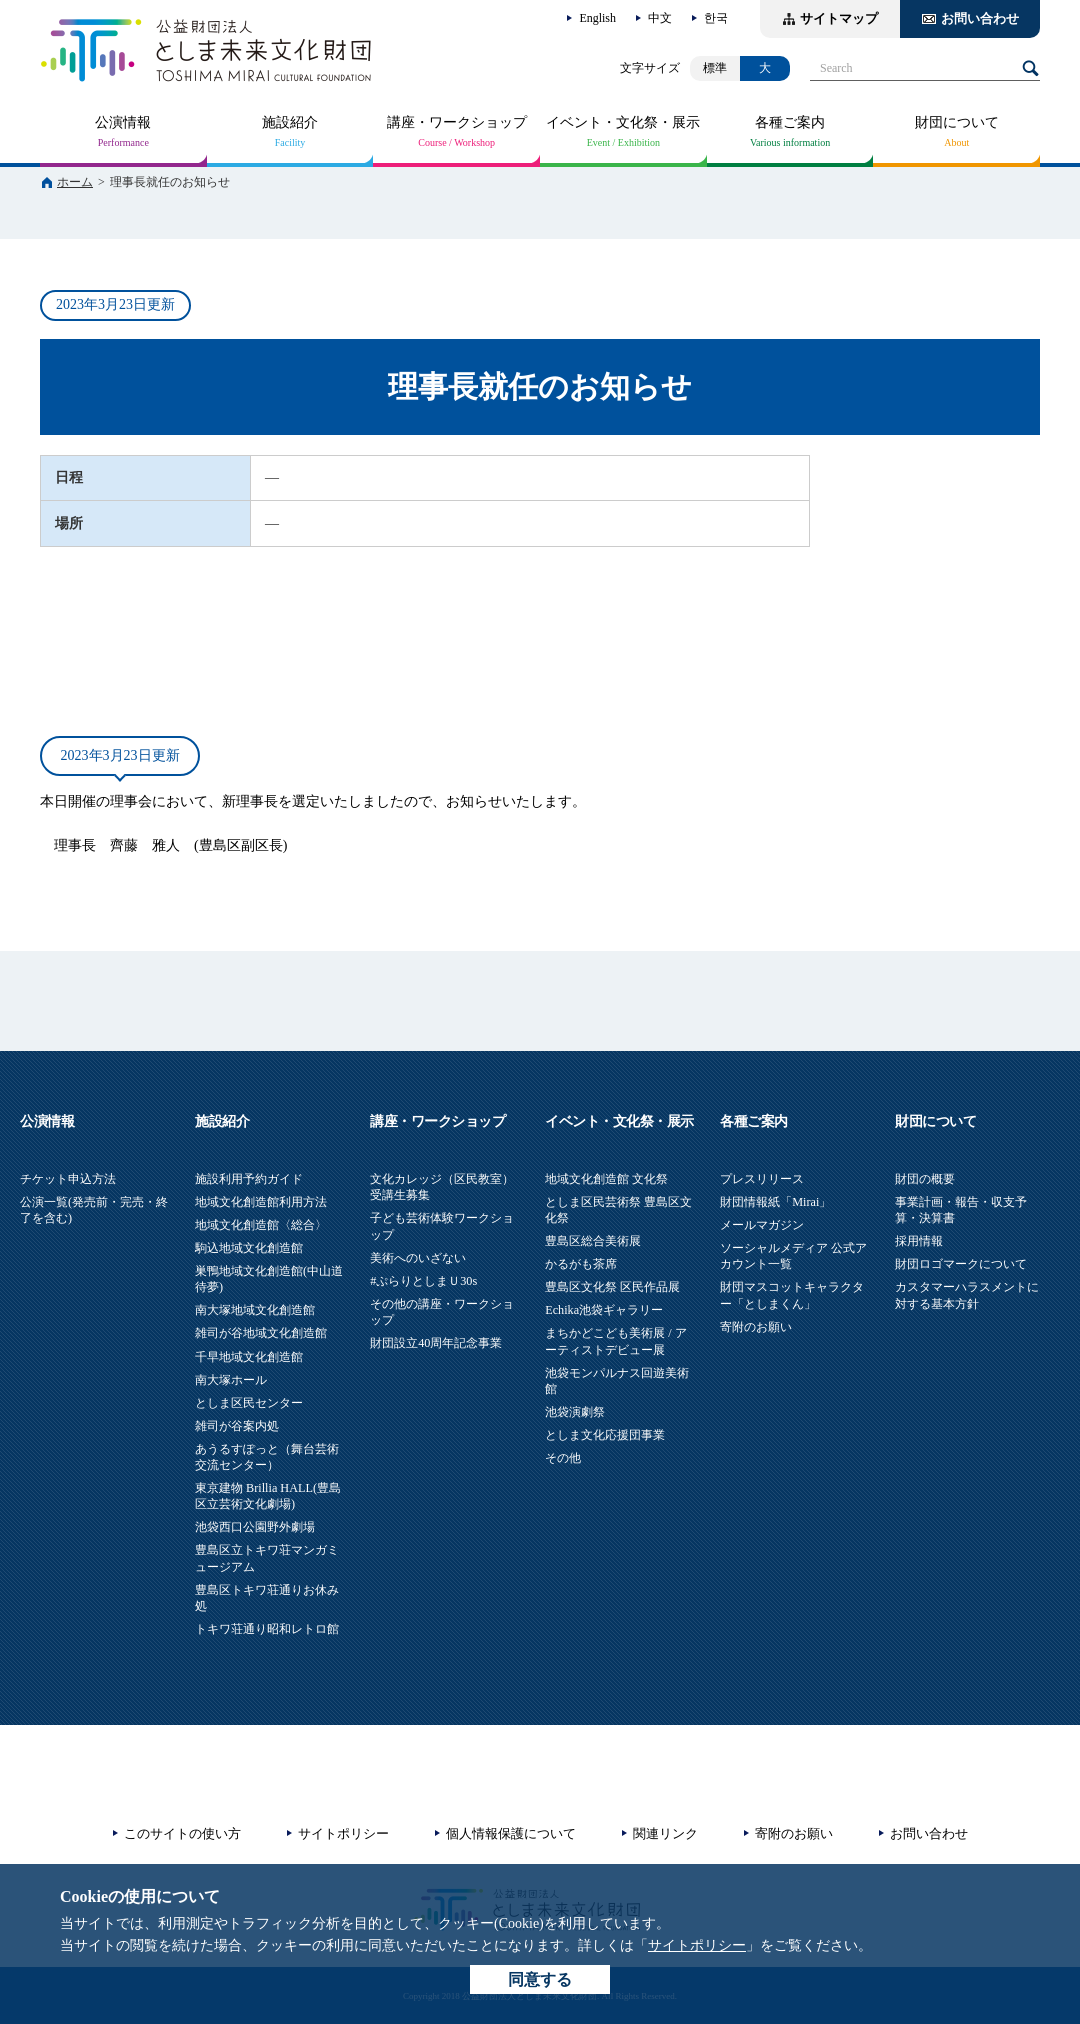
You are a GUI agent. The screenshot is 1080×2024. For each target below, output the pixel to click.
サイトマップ (839, 18)
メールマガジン (762, 1225)
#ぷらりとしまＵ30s (423, 1281)
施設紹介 (290, 122)
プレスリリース (762, 1179)
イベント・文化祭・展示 (623, 122)
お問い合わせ (980, 18)
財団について (957, 122)
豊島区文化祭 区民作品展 (612, 1287)
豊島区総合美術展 (593, 1241)
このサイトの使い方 (182, 1833)
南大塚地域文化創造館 (255, 1310)
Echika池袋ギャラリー (604, 1310)
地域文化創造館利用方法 (261, 1202)
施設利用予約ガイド (249, 1179)
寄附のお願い (756, 1327)
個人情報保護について (511, 1833)
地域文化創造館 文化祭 (606, 1179)
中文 (660, 18)
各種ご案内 (790, 122)
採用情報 (919, 1241)
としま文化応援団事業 (605, 1435)
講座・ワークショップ (457, 122)
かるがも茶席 (581, 1264)
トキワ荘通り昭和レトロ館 (267, 1629)
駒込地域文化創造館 (249, 1248)
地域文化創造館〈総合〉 (261, 1225)
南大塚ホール (231, 1380)
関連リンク (665, 1833)
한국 (716, 18)
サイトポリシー (697, 1945)
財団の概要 (925, 1179)
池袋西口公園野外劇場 (255, 1527)
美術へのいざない (418, 1258)
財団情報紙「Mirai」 (775, 1202)
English (597, 18)
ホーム (75, 182)
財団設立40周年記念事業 (436, 1343)
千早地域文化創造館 (249, 1357)
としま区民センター (249, 1403)
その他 (563, 1458)
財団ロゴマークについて (961, 1264)
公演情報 (123, 122)
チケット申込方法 (68, 1179)
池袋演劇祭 (575, 1412)
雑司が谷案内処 (237, 1426)
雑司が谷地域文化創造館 (261, 1333)
